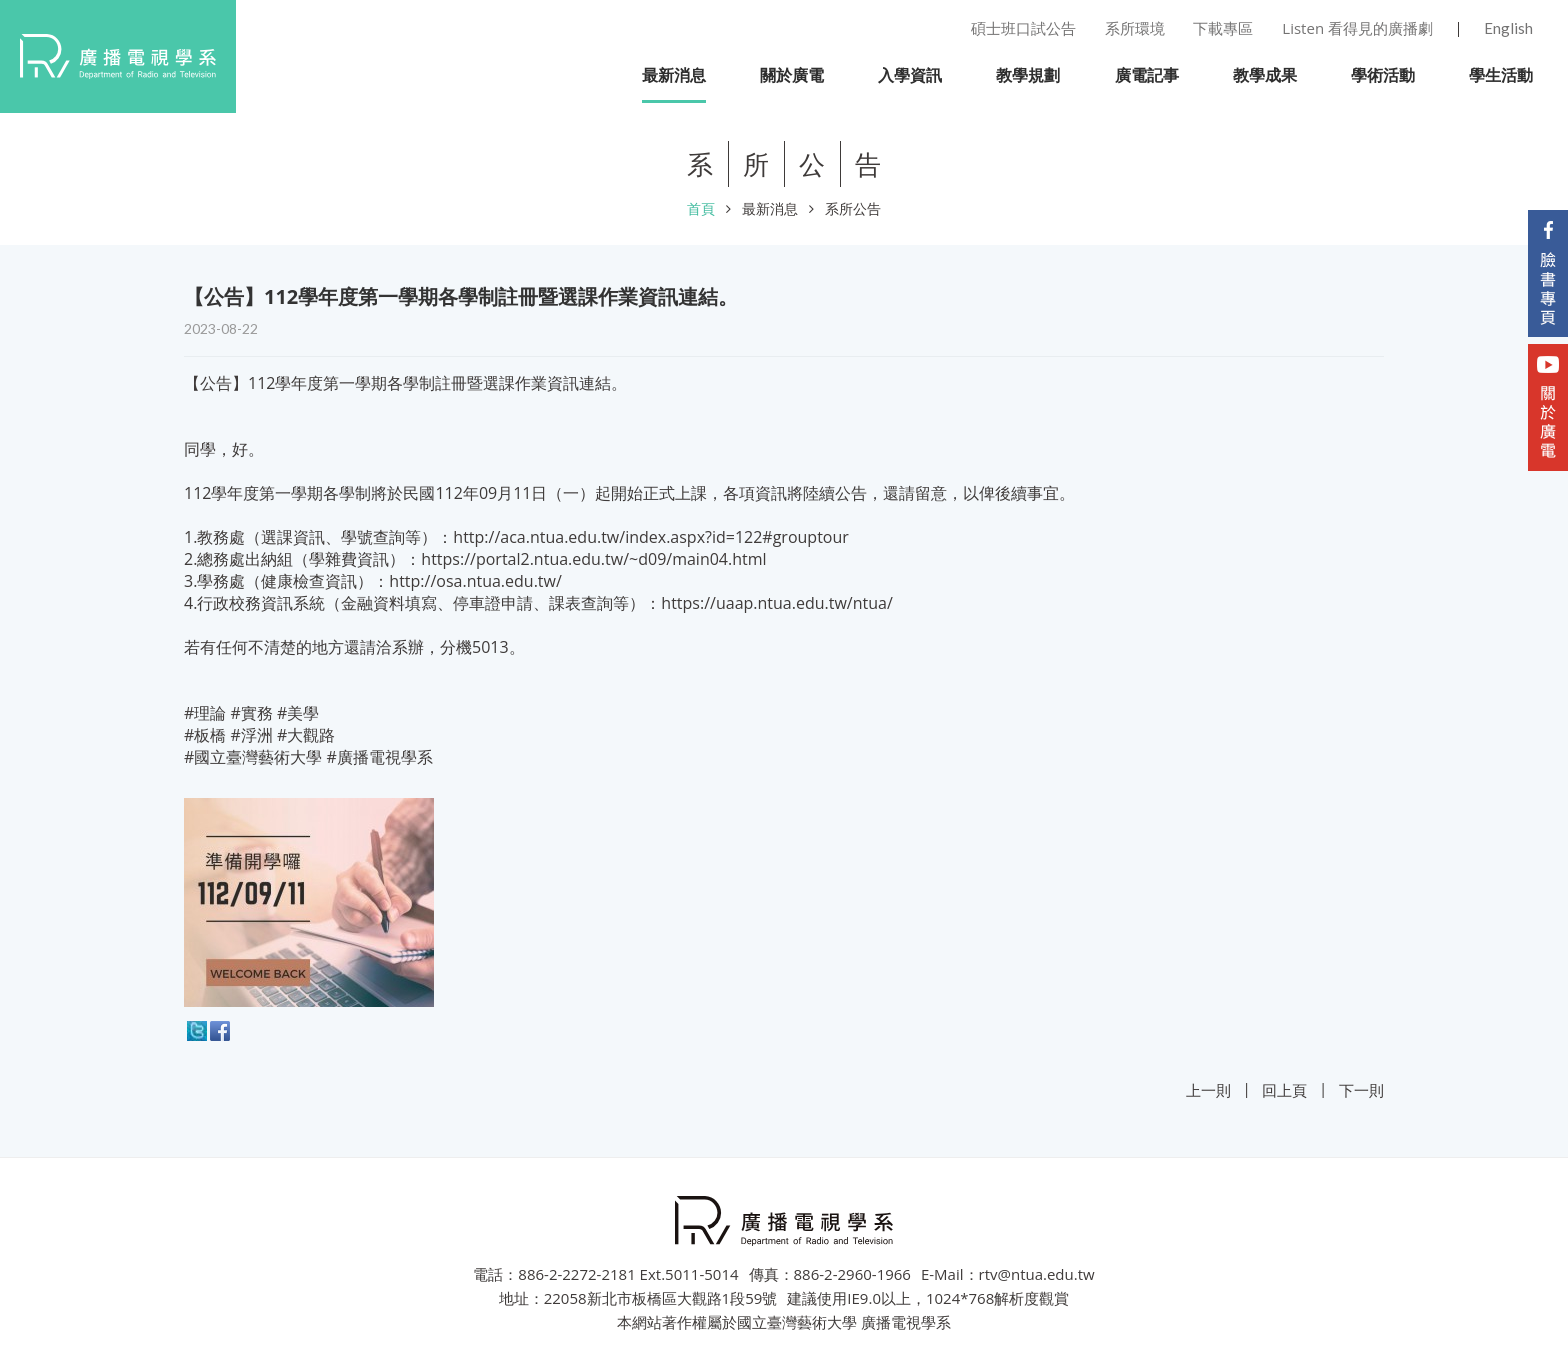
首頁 (701, 208)
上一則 (1208, 1090)
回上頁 (1284, 1090)
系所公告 (853, 208)
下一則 (1361, 1090)
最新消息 (770, 208)
